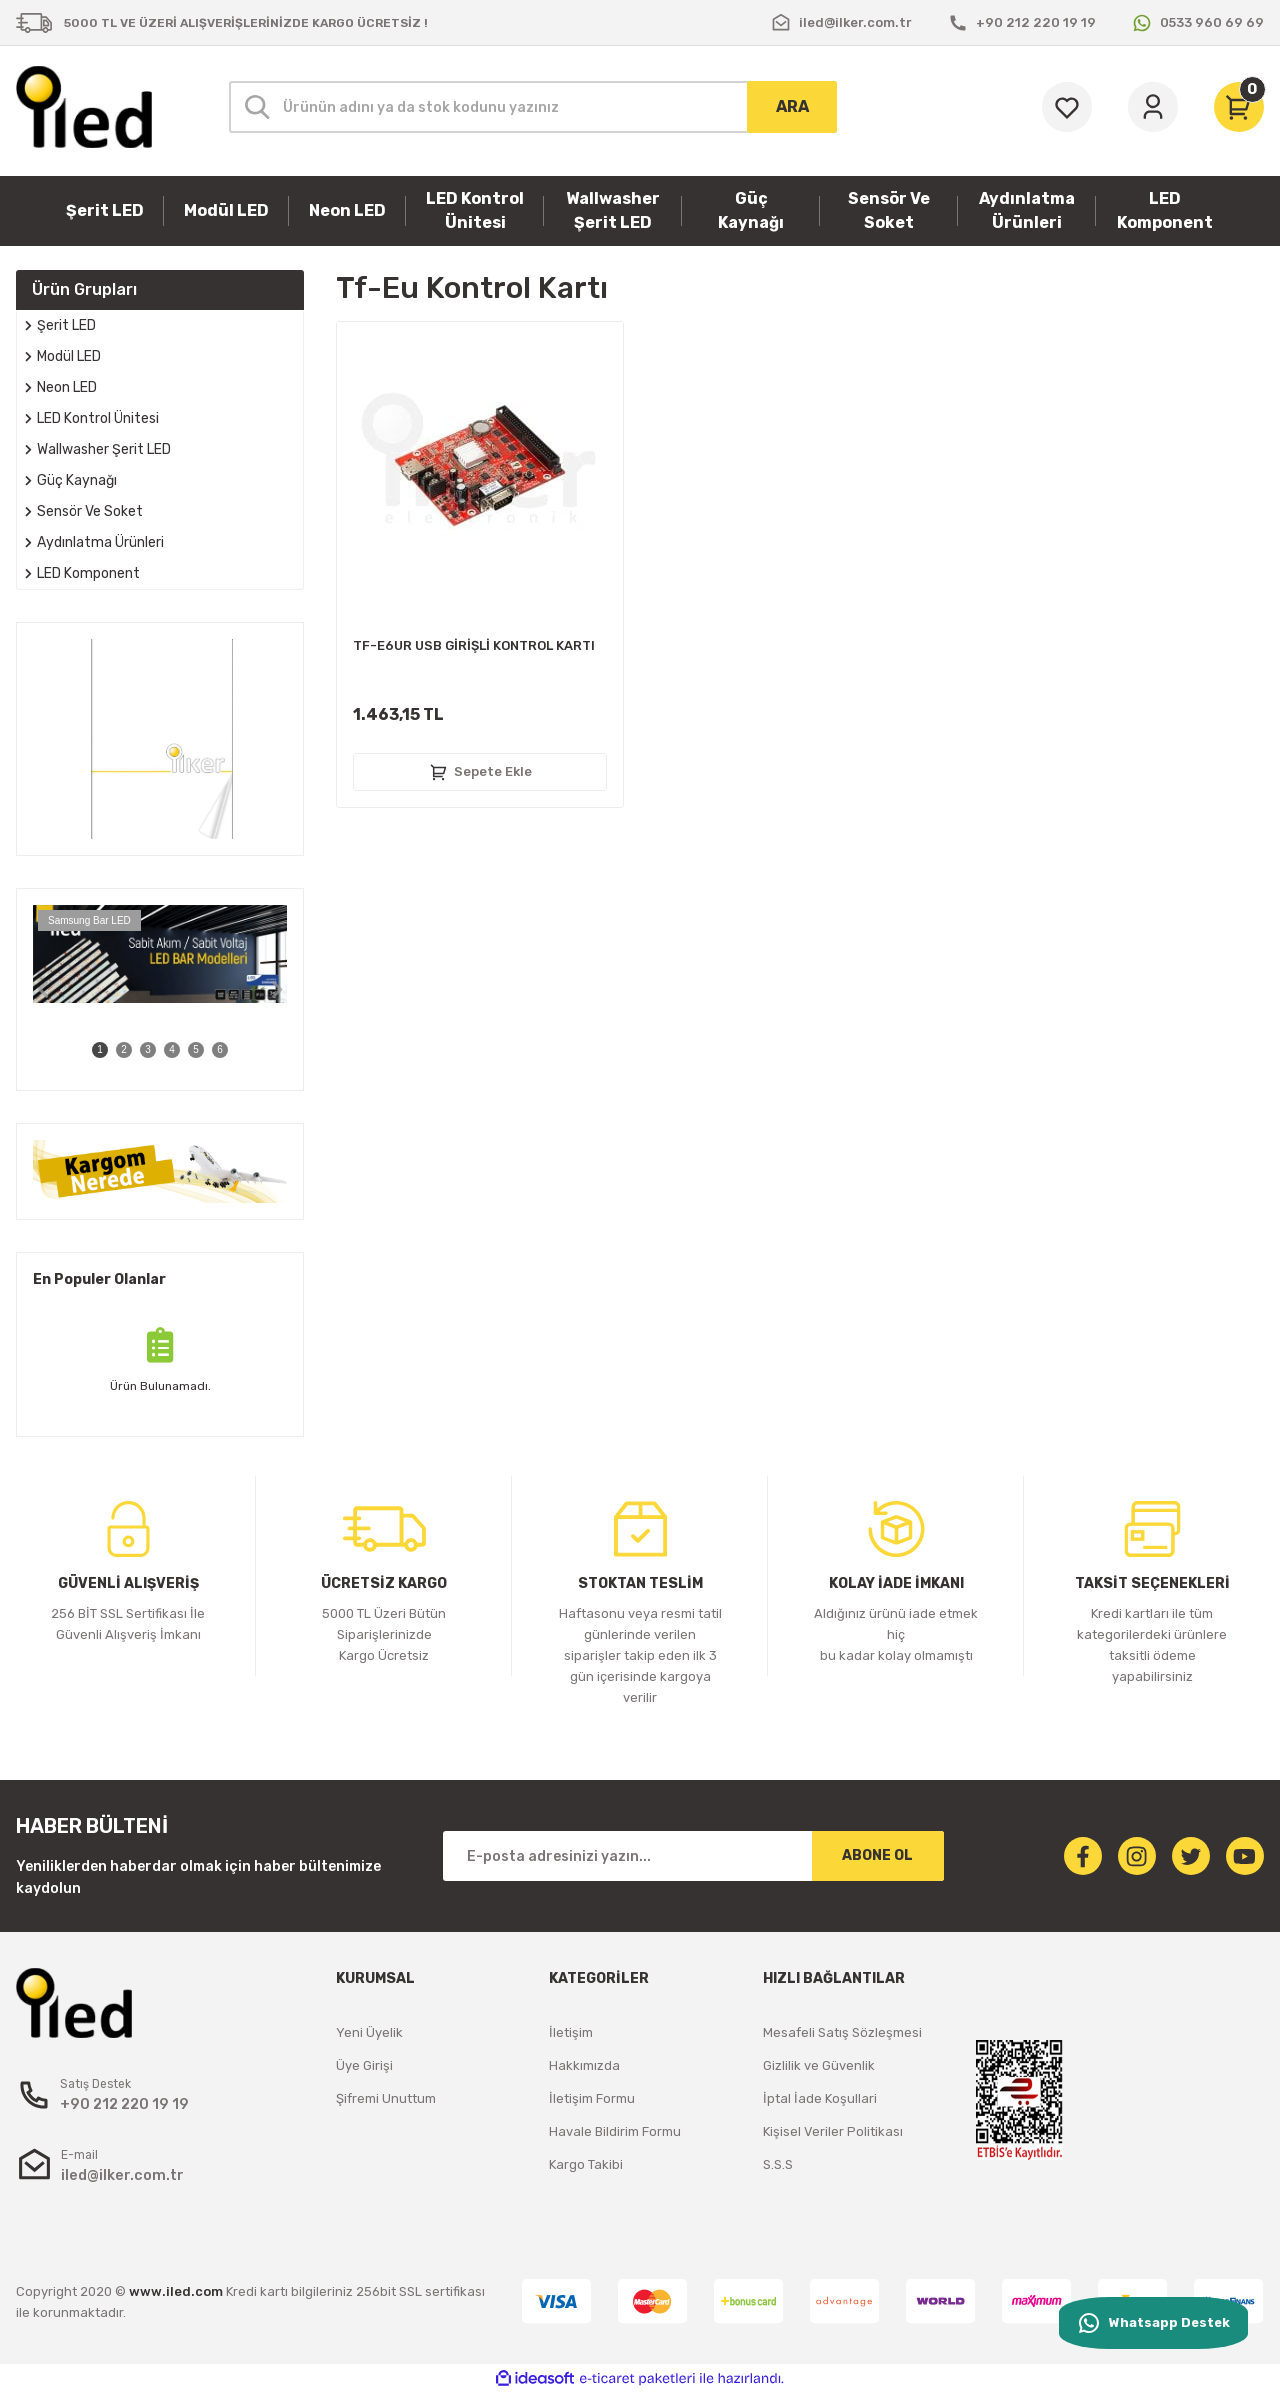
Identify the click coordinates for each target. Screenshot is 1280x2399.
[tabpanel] (160, 954)
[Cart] (1239, 107)
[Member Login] (1153, 107)
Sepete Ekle (480, 772)
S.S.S (778, 2164)
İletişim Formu (592, 2098)
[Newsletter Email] (693, 1856)
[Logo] (84, 107)
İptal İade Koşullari (820, 2098)
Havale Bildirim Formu (615, 2131)
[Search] (533, 107)
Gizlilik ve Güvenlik (819, 2065)
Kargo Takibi (586, 2164)
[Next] (277, 990)
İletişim (571, 2032)
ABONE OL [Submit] (877, 1855)
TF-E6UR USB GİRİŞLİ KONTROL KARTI (474, 645)
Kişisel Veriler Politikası (833, 2131)
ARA (792, 106)
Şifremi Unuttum (386, 2098)
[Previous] (43, 990)
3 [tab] (148, 1049)
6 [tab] (220, 1049)
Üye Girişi (364, 2065)
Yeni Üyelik (369, 2032)
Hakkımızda (584, 2065)
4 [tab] (172, 1049)
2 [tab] (124, 1049)
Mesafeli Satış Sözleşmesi (842, 2032)
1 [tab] (100, 1049)
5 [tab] (196, 1049)
